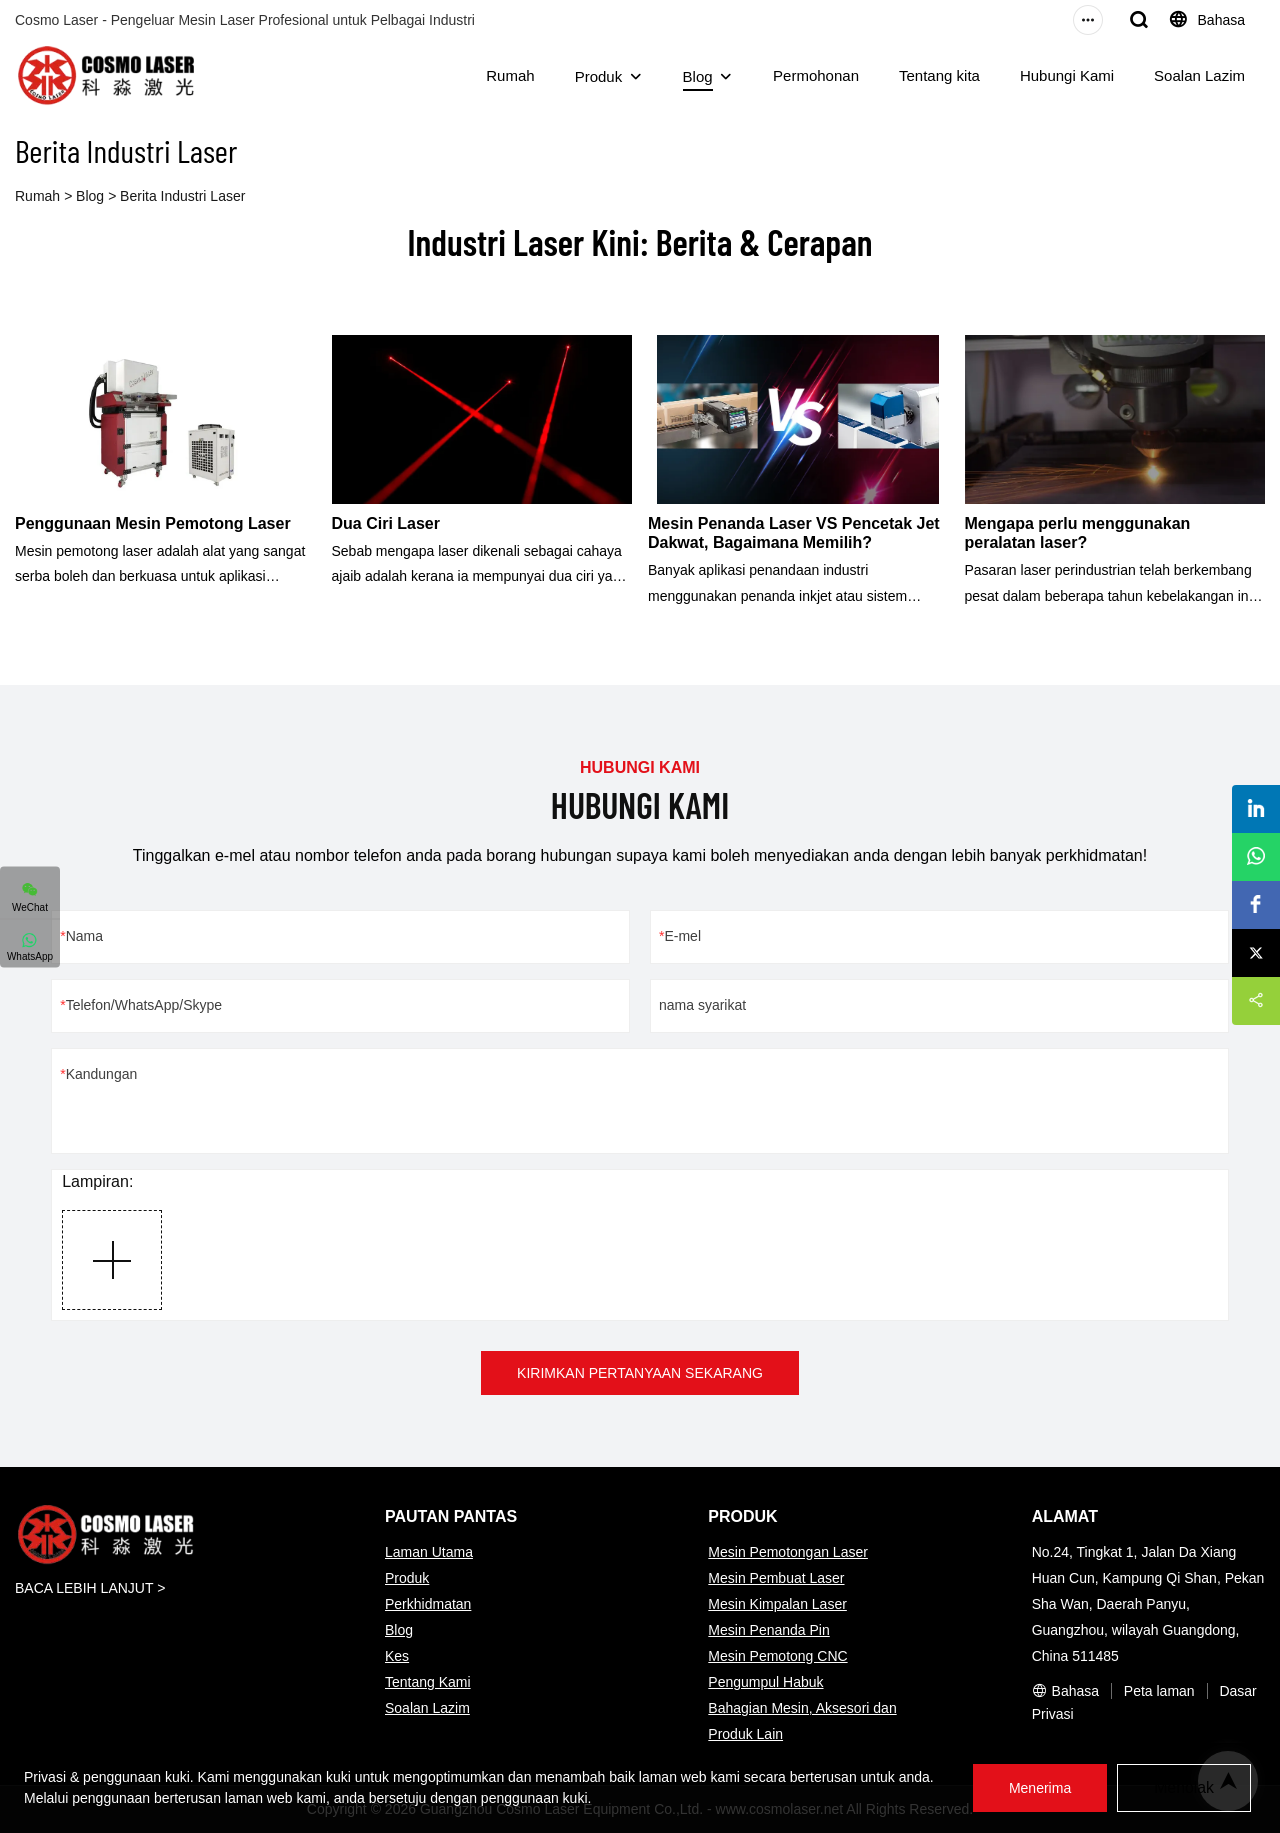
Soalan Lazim (1199, 75)
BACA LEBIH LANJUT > (90, 1588)
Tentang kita (939, 75)
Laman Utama (429, 1552)
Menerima (1039, 1788)
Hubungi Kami (1067, 75)
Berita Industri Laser (182, 196)
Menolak (1184, 1787)
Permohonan (816, 75)
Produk (599, 76)
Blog (698, 76)
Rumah (510, 75)
